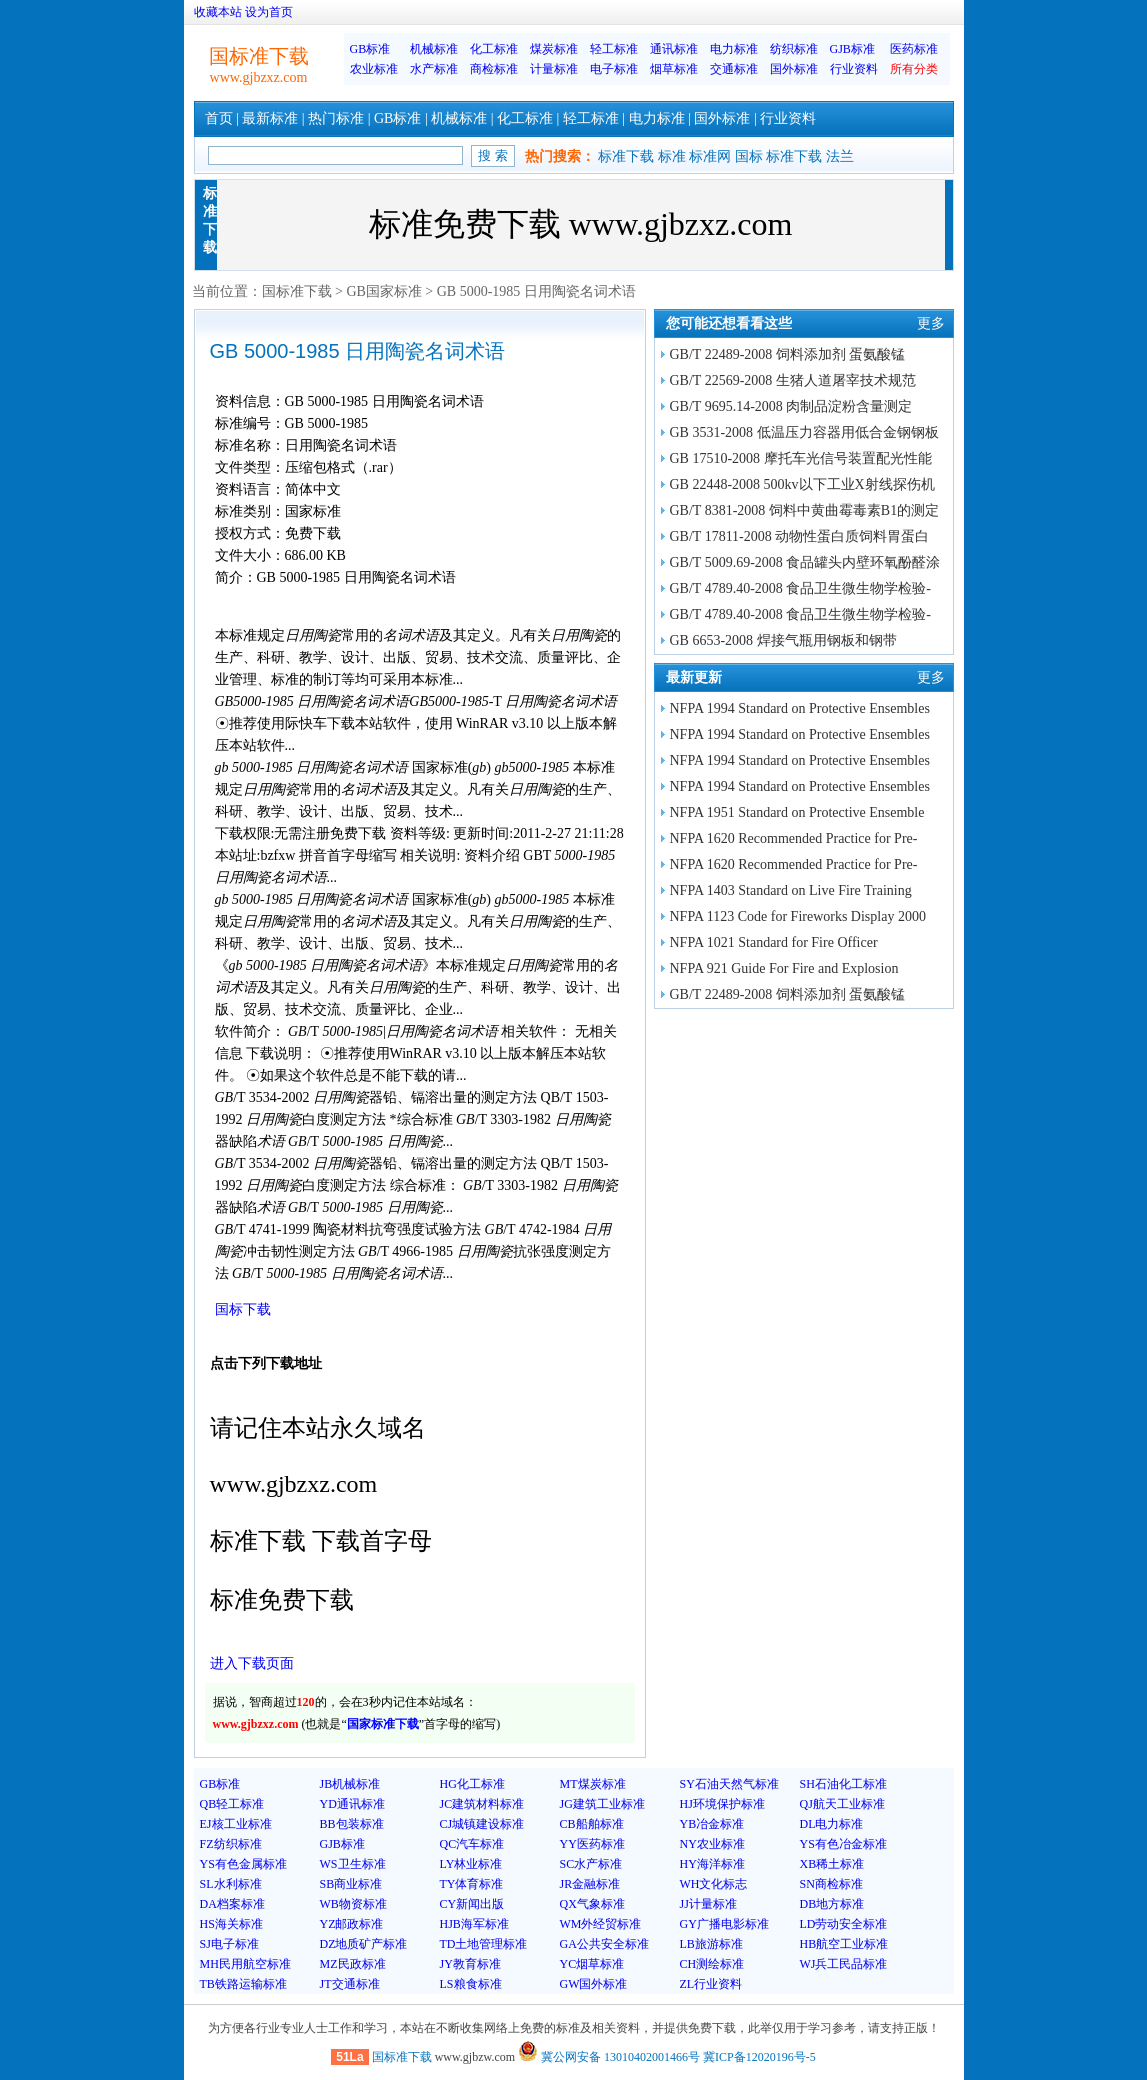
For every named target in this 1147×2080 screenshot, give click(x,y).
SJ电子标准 (229, 1944)
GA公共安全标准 (604, 1944)
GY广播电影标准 (724, 1924)
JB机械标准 (350, 1784)
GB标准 (370, 49)
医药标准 (914, 49)
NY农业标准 (712, 1844)
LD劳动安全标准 (844, 1924)
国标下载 (243, 1309)
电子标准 (614, 69)
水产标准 (434, 69)
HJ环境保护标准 (722, 1804)
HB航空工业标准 (844, 1944)
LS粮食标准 (471, 1984)
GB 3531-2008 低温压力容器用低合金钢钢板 (804, 432)
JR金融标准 (590, 1884)
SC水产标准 (591, 1864)
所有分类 (914, 69)
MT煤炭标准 (593, 1784)
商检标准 (494, 69)
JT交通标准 (350, 1984)
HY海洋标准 (712, 1864)
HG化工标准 (472, 1784)
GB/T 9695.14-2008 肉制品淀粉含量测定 (791, 406)
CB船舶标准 (592, 1824)
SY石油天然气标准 (729, 1784)
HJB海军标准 (474, 1924)
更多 (931, 323)
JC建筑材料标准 (482, 1804)
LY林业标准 (471, 1864)
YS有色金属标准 (243, 1864)
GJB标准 (852, 49)
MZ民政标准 (353, 1964)
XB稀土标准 (832, 1864)
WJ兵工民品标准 (844, 1964)
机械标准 (434, 49)
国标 (749, 156)
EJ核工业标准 (236, 1824)
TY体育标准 (472, 1884)
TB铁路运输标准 (243, 1984)
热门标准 (336, 118)
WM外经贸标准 (601, 1924)
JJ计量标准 (708, 1904)
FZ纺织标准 (231, 1844)
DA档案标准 (232, 1904)
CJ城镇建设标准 (482, 1824)
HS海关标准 (231, 1924)
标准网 (710, 156)
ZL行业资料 (711, 1984)
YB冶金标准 (712, 1824)
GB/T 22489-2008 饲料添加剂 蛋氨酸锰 (788, 354)
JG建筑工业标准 (602, 1804)
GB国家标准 (383, 291)
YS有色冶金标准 (843, 1844)
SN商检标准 (831, 1884)
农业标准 (374, 69)
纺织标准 (794, 49)
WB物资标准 (353, 1904)
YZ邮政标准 (352, 1924)
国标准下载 (297, 291)
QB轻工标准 (232, 1804)
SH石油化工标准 (843, 1784)
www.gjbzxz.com (259, 77)
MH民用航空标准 (245, 1964)
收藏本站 (218, 12)
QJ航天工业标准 (842, 1804)
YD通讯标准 (352, 1804)
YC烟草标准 (592, 1964)
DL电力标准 (832, 1824)
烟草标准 (674, 69)
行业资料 (854, 69)
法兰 (840, 156)
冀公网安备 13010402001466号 (609, 2057)
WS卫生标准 (353, 1864)
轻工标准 (614, 49)
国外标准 (794, 69)
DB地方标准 (832, 1904)
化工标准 (494, 49)
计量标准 (554, 69)
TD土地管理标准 (484, 1944)
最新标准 (270, 118)
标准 (672, 156)
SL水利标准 (231, 1884)
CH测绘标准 (712, 1964)
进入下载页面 (252, 1663)
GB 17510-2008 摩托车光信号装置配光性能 (801, 458)
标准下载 (626, 156)
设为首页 (269, 12)
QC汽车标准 (472, 1844)
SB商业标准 (351, 1884)
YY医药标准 (592, 1844)
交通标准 (734, 69)
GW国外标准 (594, 1984)
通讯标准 (674, 49)
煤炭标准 (554, 49)
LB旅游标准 (711, 1944)
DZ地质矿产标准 (364, 1944)
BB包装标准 (352, 1824)
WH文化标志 (714, 1884)
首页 (219, 118)
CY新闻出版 (472, 1904)
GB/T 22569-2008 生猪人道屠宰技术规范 (793, 380)
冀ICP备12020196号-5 (759, 2057)
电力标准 (734, 49)
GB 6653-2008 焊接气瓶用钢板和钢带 (783, 640)
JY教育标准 (470, 1964)
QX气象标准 (592, 1904)
